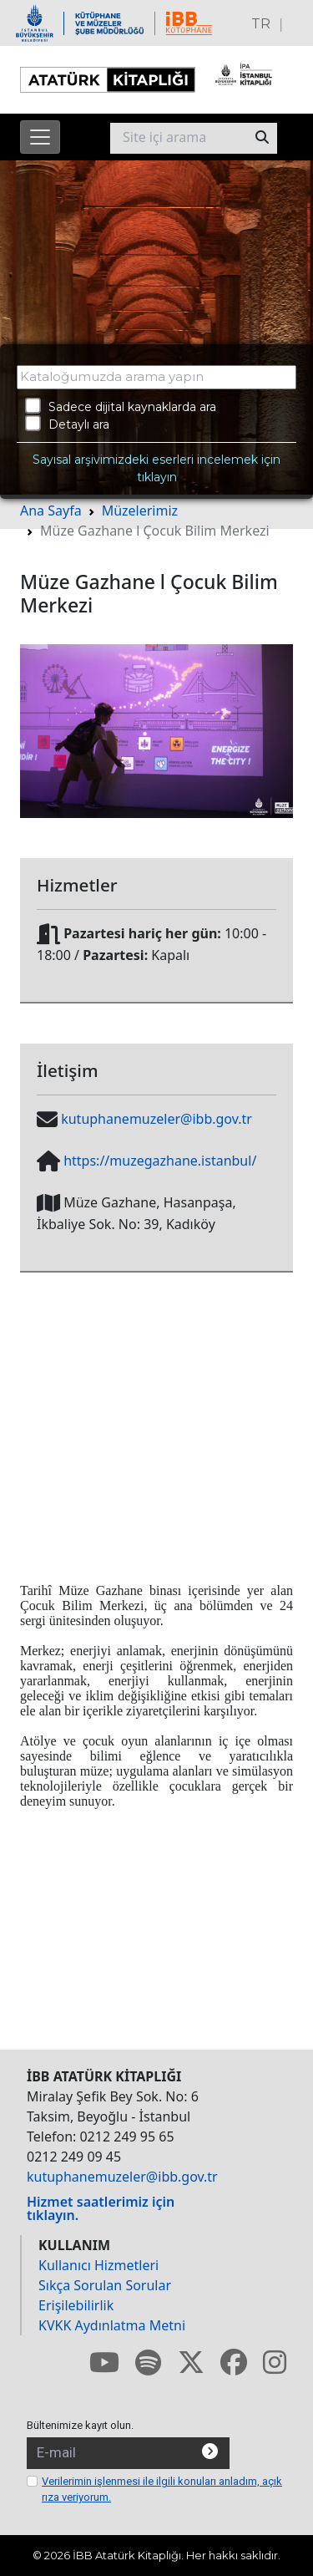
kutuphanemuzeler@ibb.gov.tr (156, 1119)
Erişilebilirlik (76, 2305)
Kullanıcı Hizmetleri (98, 2265)
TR (260, 24)
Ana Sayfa (51, 510)
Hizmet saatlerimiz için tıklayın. (100, 2208)
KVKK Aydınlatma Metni (111, 2325)
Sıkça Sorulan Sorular (104, 2285)
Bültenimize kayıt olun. (80, 2425)
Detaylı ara (67, 423)
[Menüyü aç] (40, 137)
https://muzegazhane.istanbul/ (159, 1160)
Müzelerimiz (140, 510)
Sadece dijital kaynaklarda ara (120, 406)
